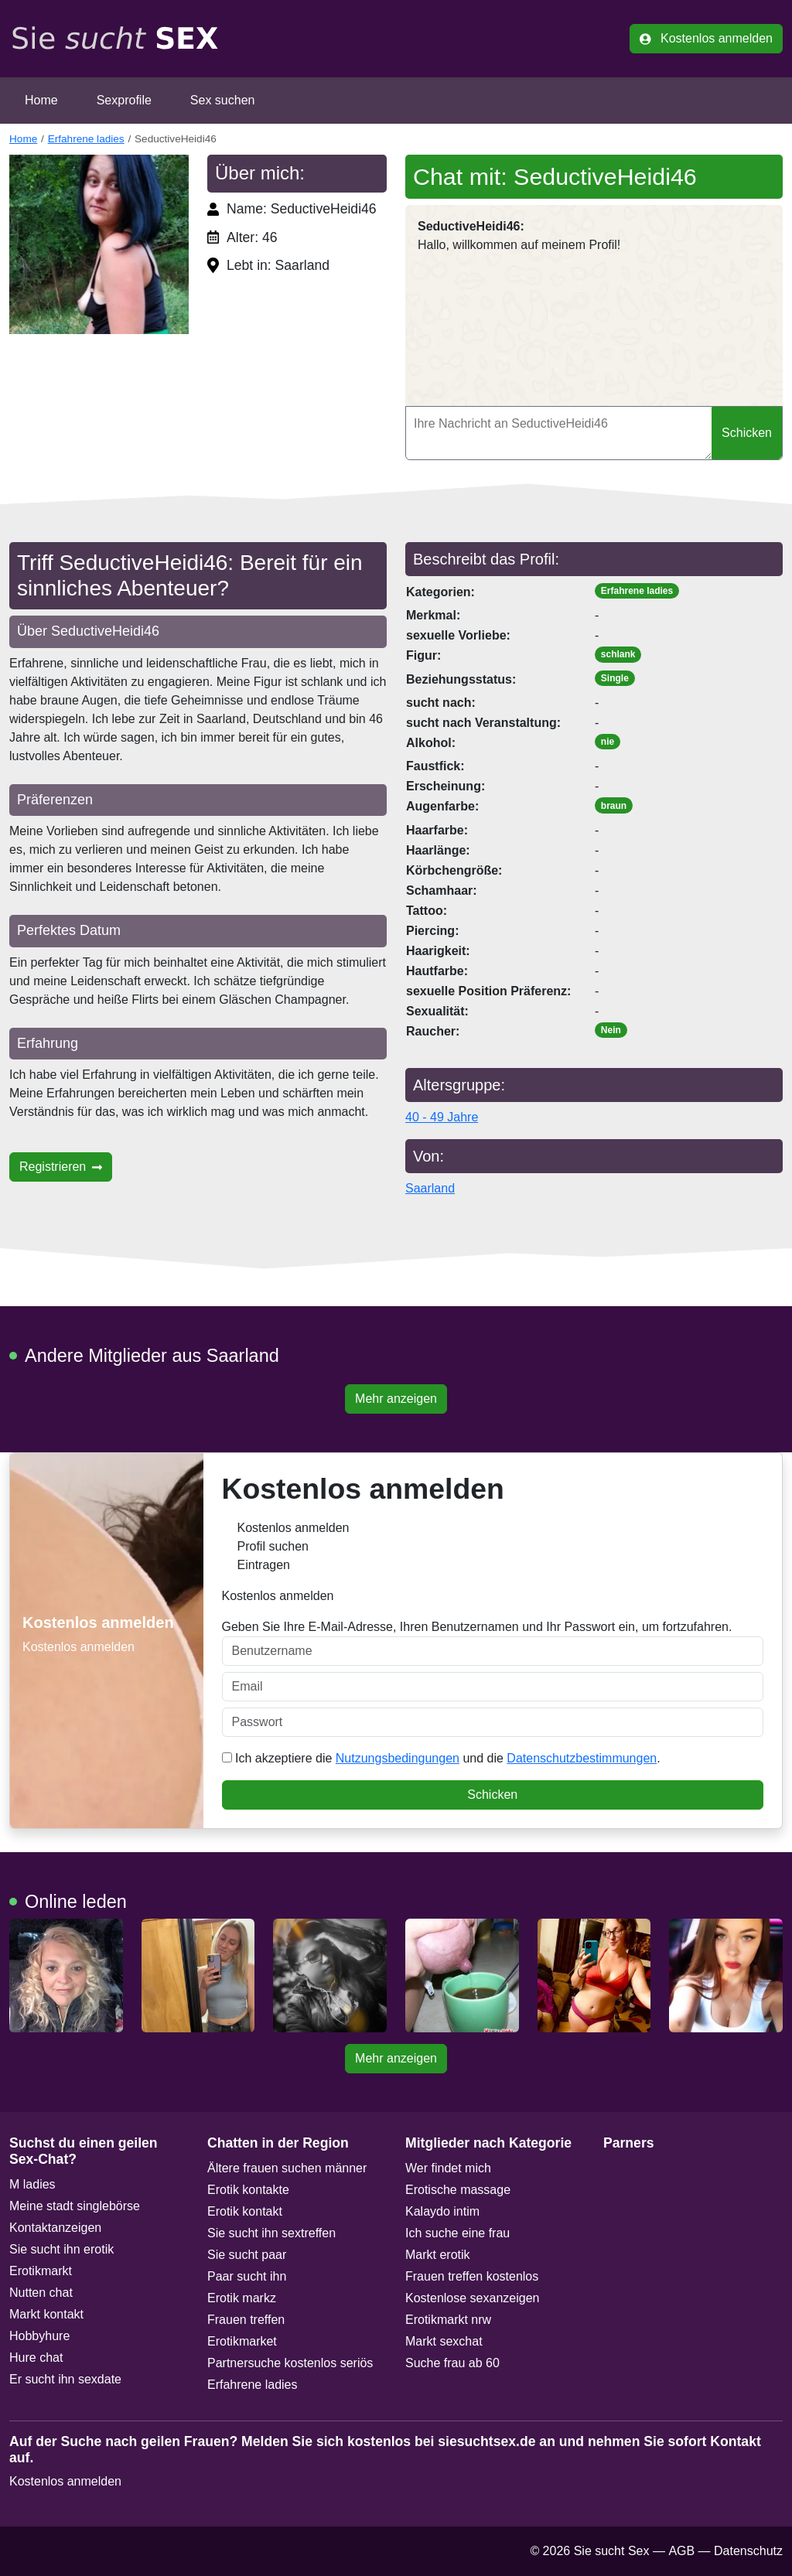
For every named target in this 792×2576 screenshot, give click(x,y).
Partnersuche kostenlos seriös (290, 2363)
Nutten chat (41, 2292)
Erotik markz (241, 2298)
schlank (618, 654)
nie (607, 741)
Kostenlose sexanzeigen (472, 2298)
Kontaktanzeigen (55, 2227)
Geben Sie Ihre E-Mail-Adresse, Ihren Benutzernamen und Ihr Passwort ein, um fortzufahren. (493, 1643)
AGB (681, 2550)
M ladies (32, 2184)
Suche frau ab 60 (452, 2363)
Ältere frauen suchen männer (287, 2168)
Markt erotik (437, 2254)
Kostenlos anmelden (706, 38)
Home (41, 100)
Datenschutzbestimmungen (582, 1758)
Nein (611, 1030)
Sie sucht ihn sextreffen (271, 2233)
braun (613, 805)
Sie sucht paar (246, 2254)
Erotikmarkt (40, 2270)
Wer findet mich (448, 2168)
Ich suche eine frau (457, 2233)
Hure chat (36, 2357)
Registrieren (60, 1166)
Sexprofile (124, 100)
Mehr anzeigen (396, 1398)
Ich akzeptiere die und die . (441, 1758)
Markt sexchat (444, 2341)
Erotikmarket (242, 2341)
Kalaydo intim (442, 2211)
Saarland (430, 1188)
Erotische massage (457, 2189)
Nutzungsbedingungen (397, 1758)
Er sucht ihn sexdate (65, 2379)
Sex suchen (222, 100)
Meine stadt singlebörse (74, 2206)
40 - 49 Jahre (441, 1117)
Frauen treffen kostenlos (471, 2276)
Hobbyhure (39, 2335)
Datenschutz (748, 2550)
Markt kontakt (46, 2314)
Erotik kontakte (248, 2189)
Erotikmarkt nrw (448, 2319)
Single (615, 678)
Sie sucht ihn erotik (61, 2249)
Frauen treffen (246, 2319)
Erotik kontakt (244, 2211)
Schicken (747, 432)
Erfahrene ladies (86, 139)
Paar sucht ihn (246, 2276)
